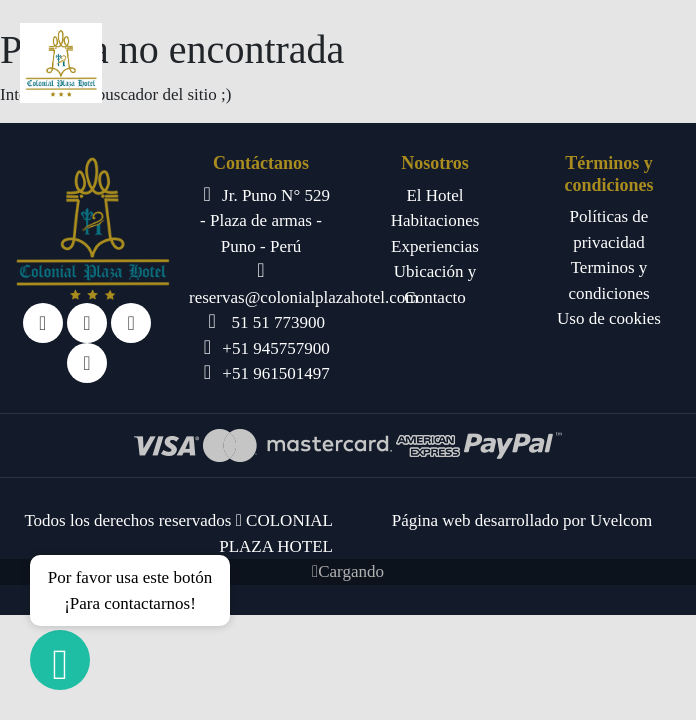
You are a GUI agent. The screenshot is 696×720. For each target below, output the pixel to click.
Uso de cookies (609, 318)
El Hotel (434, 195)
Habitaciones (435, 220)
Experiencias (435, 246)
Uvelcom (621, 520)
